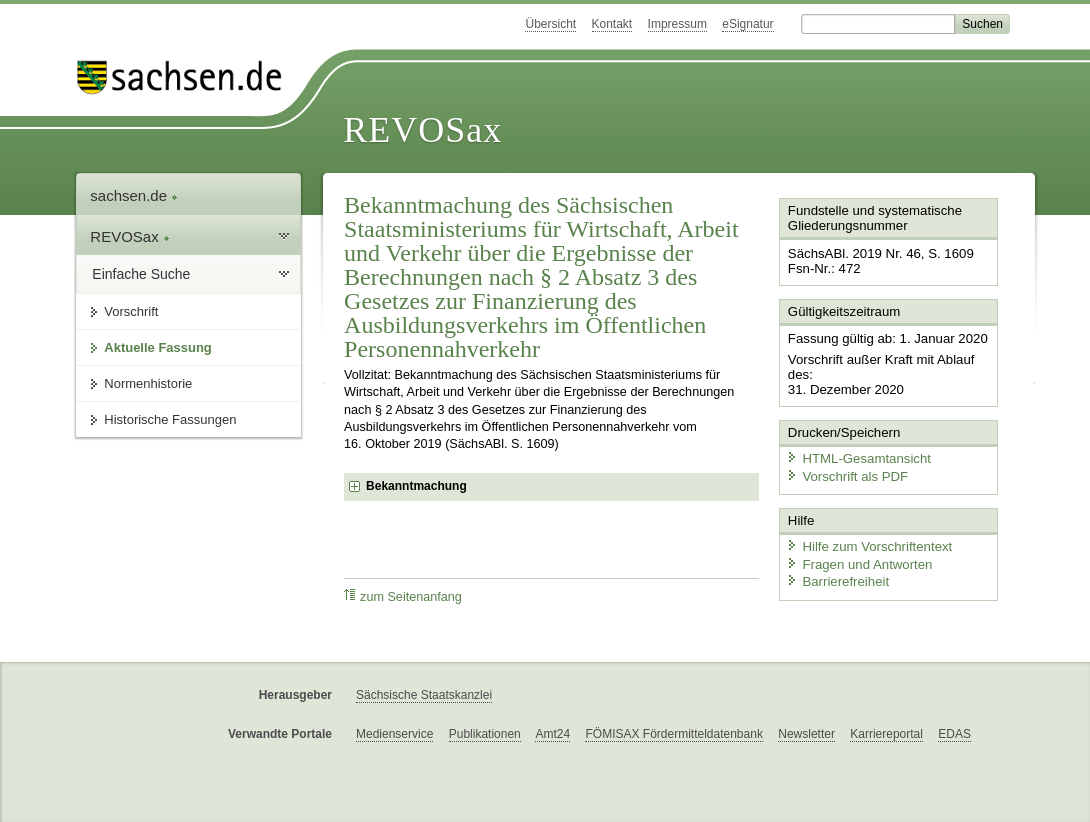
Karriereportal (886, 734)
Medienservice (394, 734)
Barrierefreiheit (836, 577)
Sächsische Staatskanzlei (424, 695)
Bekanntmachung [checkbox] (416, 486)
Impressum (677, 24)
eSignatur (747, 24)
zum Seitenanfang (403, 596)
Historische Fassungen (170, 419)
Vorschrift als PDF (845, 472)
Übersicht (550, 24)
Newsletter (806, 734)
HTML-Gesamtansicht (856, 455)
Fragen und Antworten (857, 559)
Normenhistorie (148, 383)
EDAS (954, 734)
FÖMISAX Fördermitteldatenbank (673, 734)
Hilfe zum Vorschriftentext (866, 542)
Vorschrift (131, 311)
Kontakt (612, 24)
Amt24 (552, 734)
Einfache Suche (141, 274)
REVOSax (422, 130)
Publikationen (485, 734)
